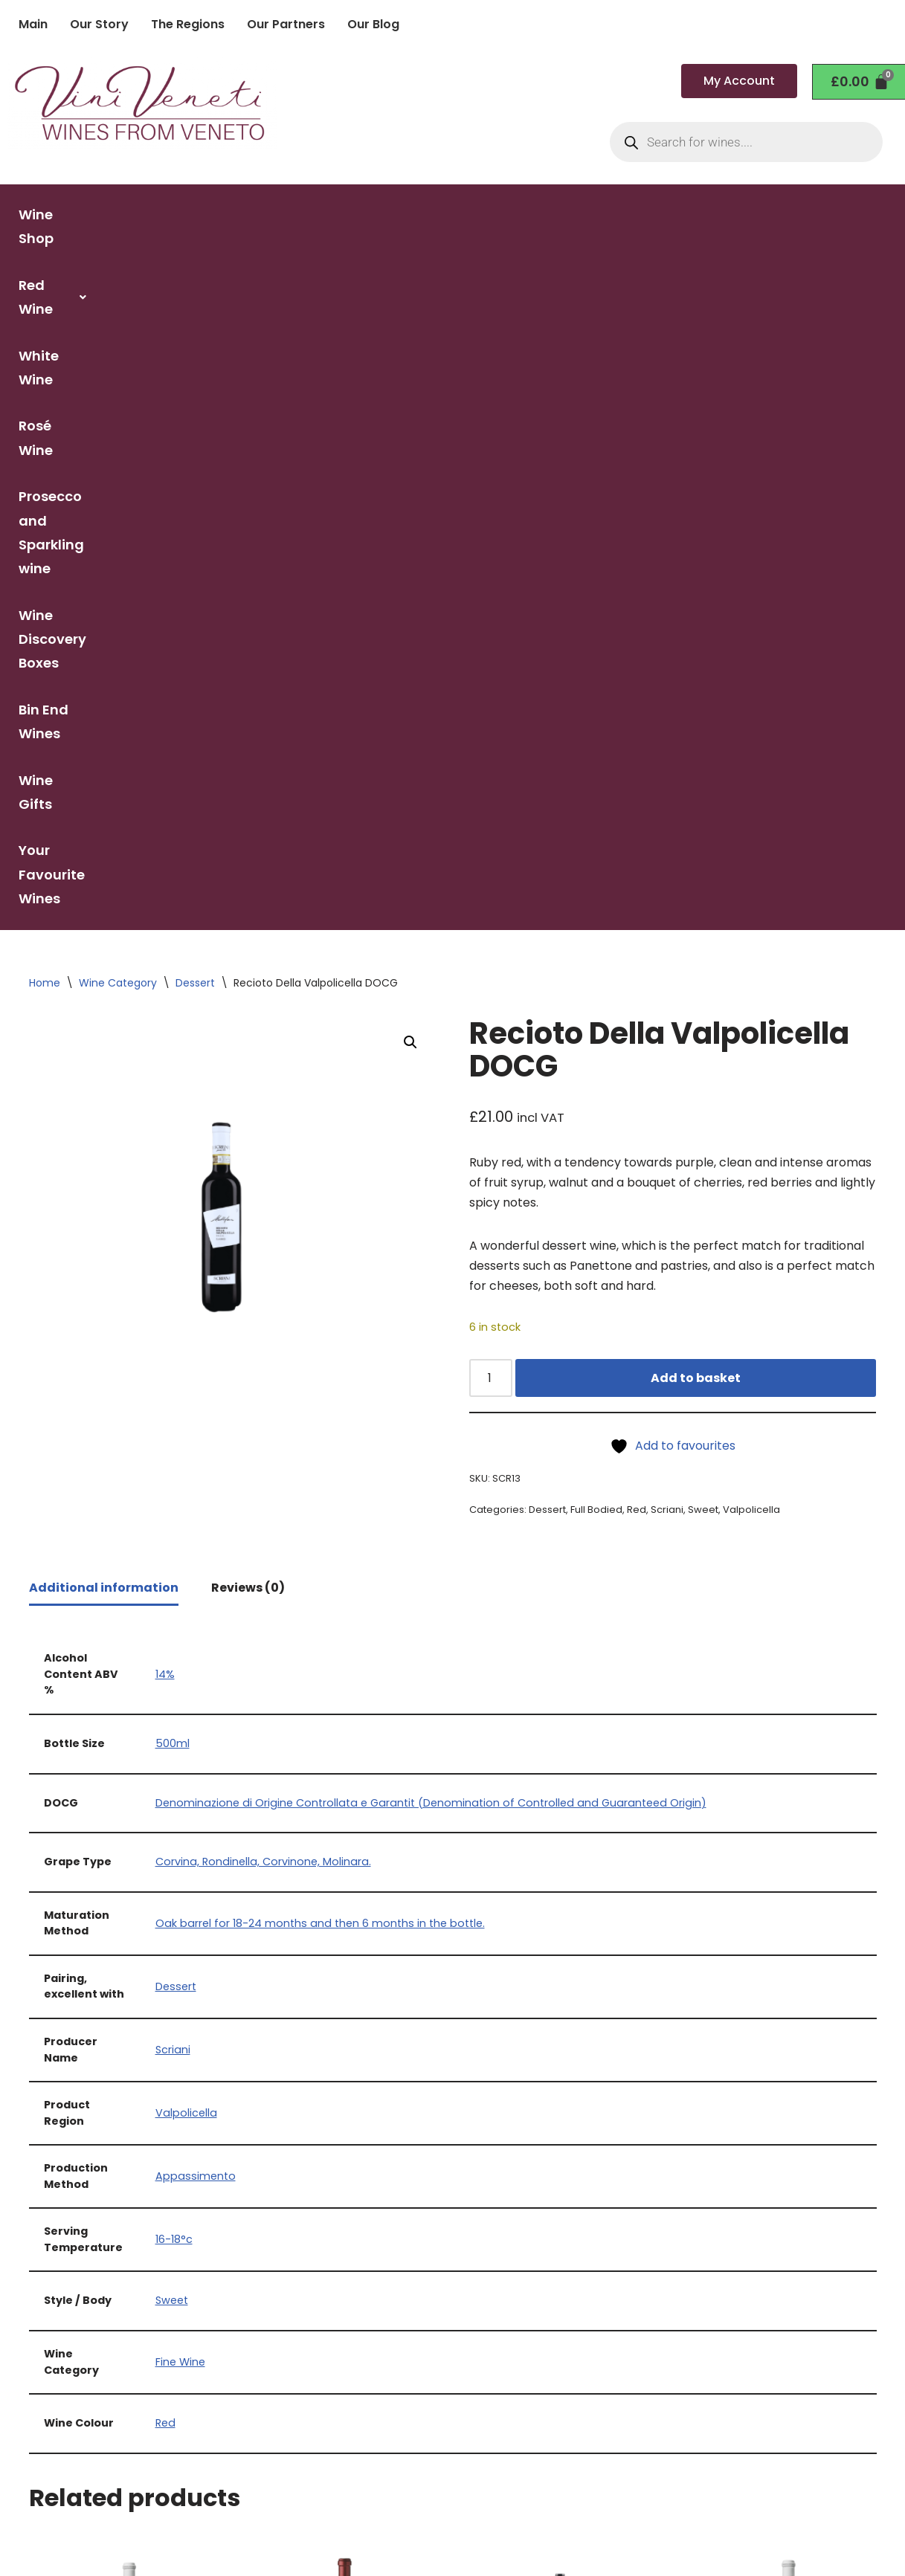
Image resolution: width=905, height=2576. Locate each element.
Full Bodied (596, 873)
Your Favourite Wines (813, 260)
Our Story (99, 24)
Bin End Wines (577, 260)
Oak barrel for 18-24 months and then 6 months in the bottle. (320, 1286)
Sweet (703, 873)
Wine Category (118, 345)
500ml (172, 1107)
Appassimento (195, 1539)
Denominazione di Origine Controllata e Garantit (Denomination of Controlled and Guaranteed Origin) (430, 1165)
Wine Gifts (683, 260)
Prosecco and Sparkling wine (616, 214)
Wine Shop (164, 214)
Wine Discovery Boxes (812, 214)
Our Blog (373, 24)
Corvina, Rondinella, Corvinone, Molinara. (263, 1225)
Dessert (195, 345)
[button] (262, 215)
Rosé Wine (459, 214)
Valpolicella (751, 873)
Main (33, 24)
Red (636, 873)
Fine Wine (180, 1725)
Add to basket (696, 740)
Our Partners (286, 24)
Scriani (667, 873)
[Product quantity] (490, 741)
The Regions (188, 24)
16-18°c (174, 1602)
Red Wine (261, 214)
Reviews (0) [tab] (248, 951)
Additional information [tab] (103, 951)
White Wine (362, 214)
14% (165, 1037)
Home (44, 345)
